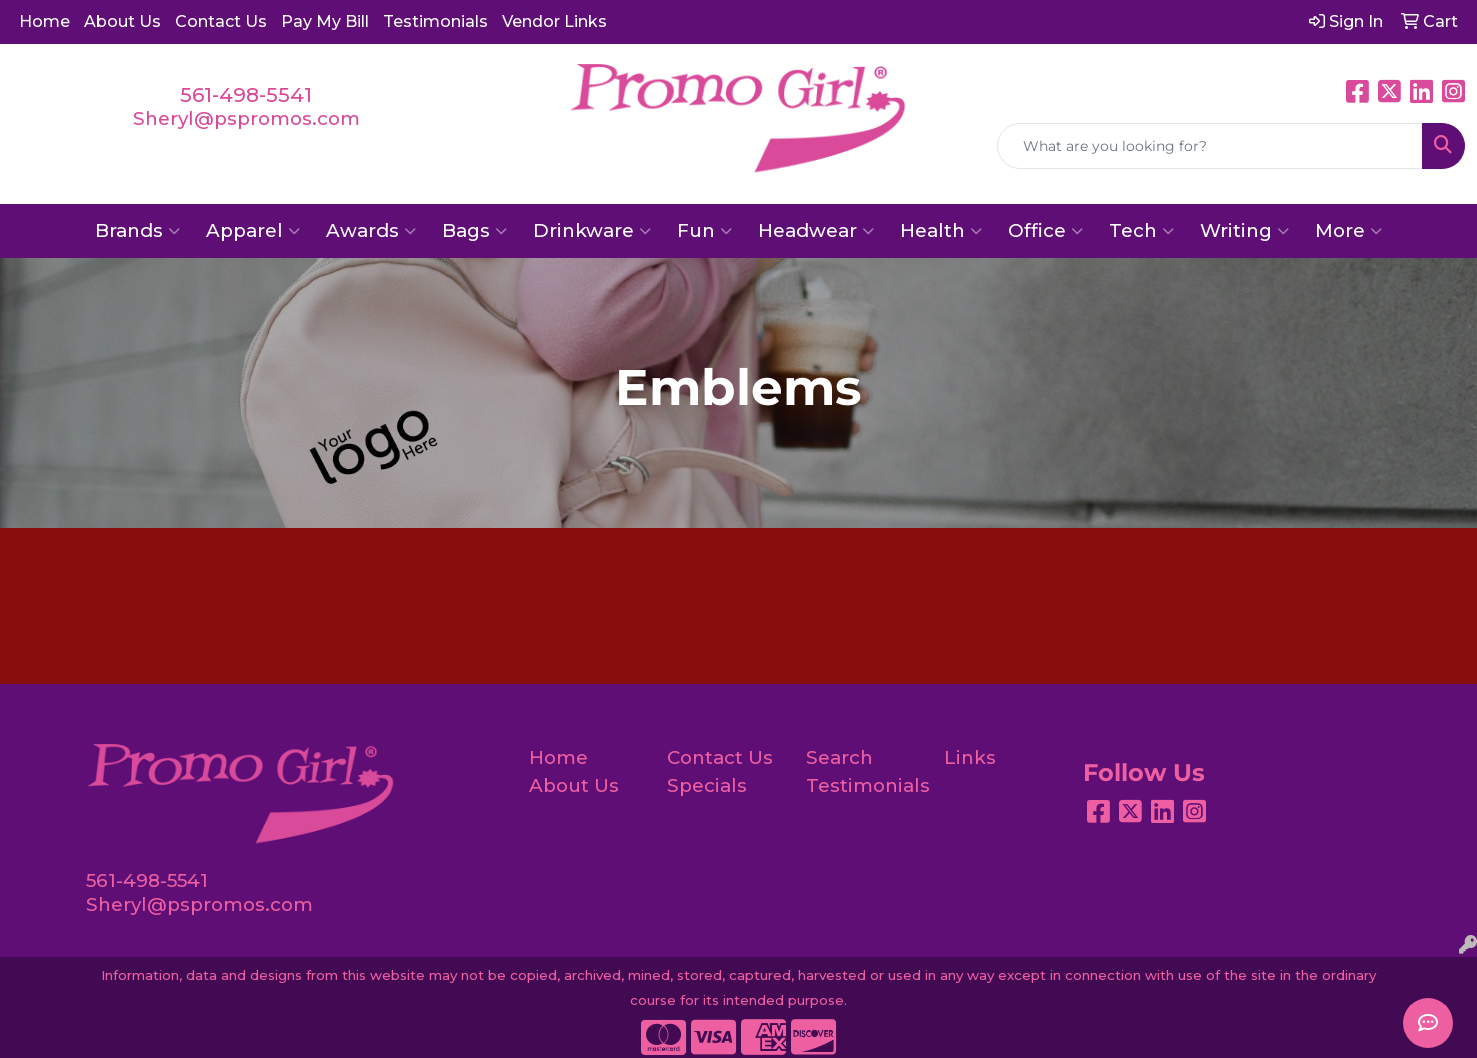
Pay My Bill (325, 21)
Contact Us (221, 21)
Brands (137, 231)
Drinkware (592, 231)
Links (970, 757)
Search (839, 757)
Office (1045, 231)
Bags (474, 231)
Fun (704, 231)
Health (941, 231)
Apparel (253, 231)
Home (44, 21)
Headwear (816, 231)
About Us (122, 21)
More (1348, 231)
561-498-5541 (246, 95)
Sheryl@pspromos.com (246, 118)
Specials (707, 785)
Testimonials (435, 21)
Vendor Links (554, 21)
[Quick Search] (1210, 146)
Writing (1244, 231)
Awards (371, 231)
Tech (1141, 231)
